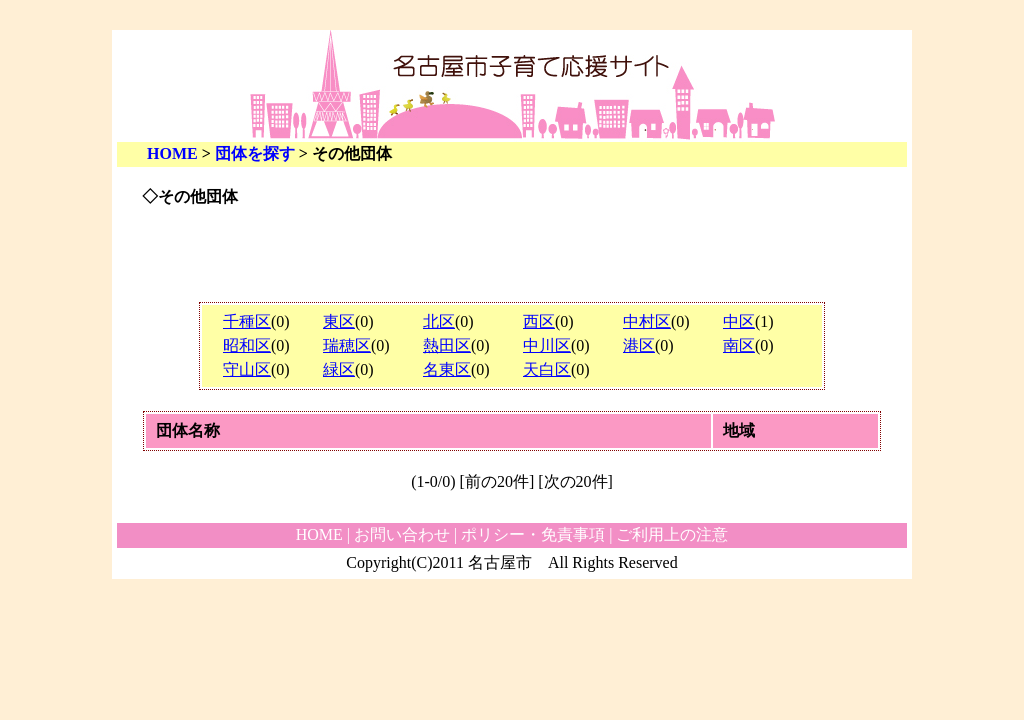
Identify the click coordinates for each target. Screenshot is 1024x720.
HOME (172, 153)
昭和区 (247, 345)
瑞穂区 (347, 345)
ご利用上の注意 (672, 534)
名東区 (447, 369)
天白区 (547, 369)
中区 (739, 321)
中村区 (647, 321)
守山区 (247, 369)
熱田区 (447, 345)
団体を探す (255, 153)
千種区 (247, 321)
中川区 (547, 345)
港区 (639, 345)
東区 (339, 321)
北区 (439, 321)
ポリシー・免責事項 (533, 534)
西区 (539, 321)
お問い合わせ (402, 534)
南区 (739, 345)
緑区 (339, 369)
